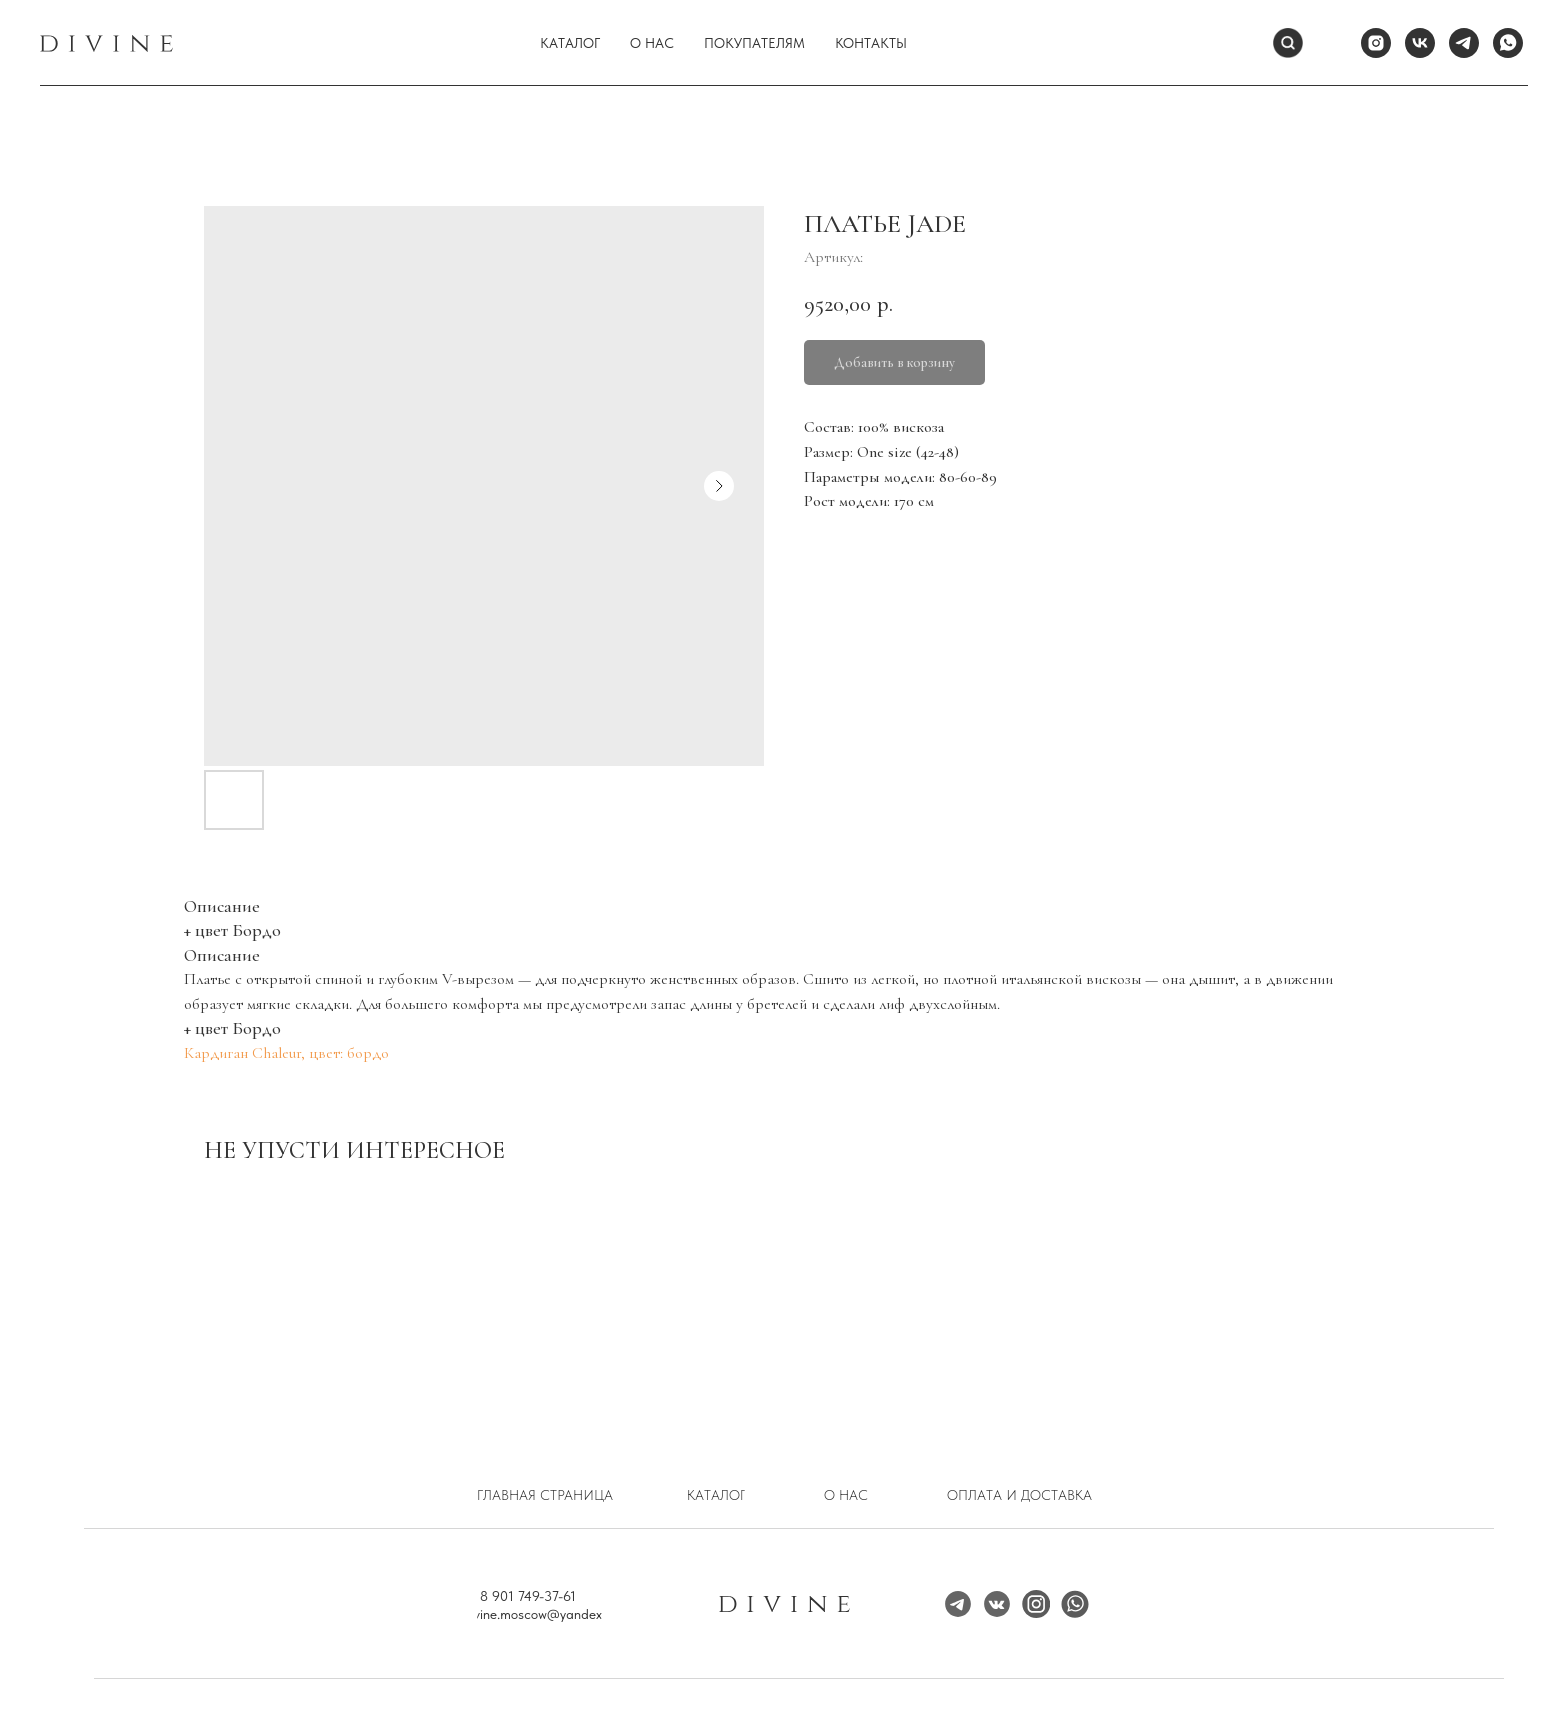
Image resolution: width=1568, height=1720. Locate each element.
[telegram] (1464, 43)
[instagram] (1376, 43)
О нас (652, 43)
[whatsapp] (1508, 43)
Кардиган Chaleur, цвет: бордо (286, 1053)
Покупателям (754, 43)
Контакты (871, 43)
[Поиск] (1288, 43)
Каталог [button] (570, 43)
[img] (1036, 1604)
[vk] (1420, 43)
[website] (1332, 43)
